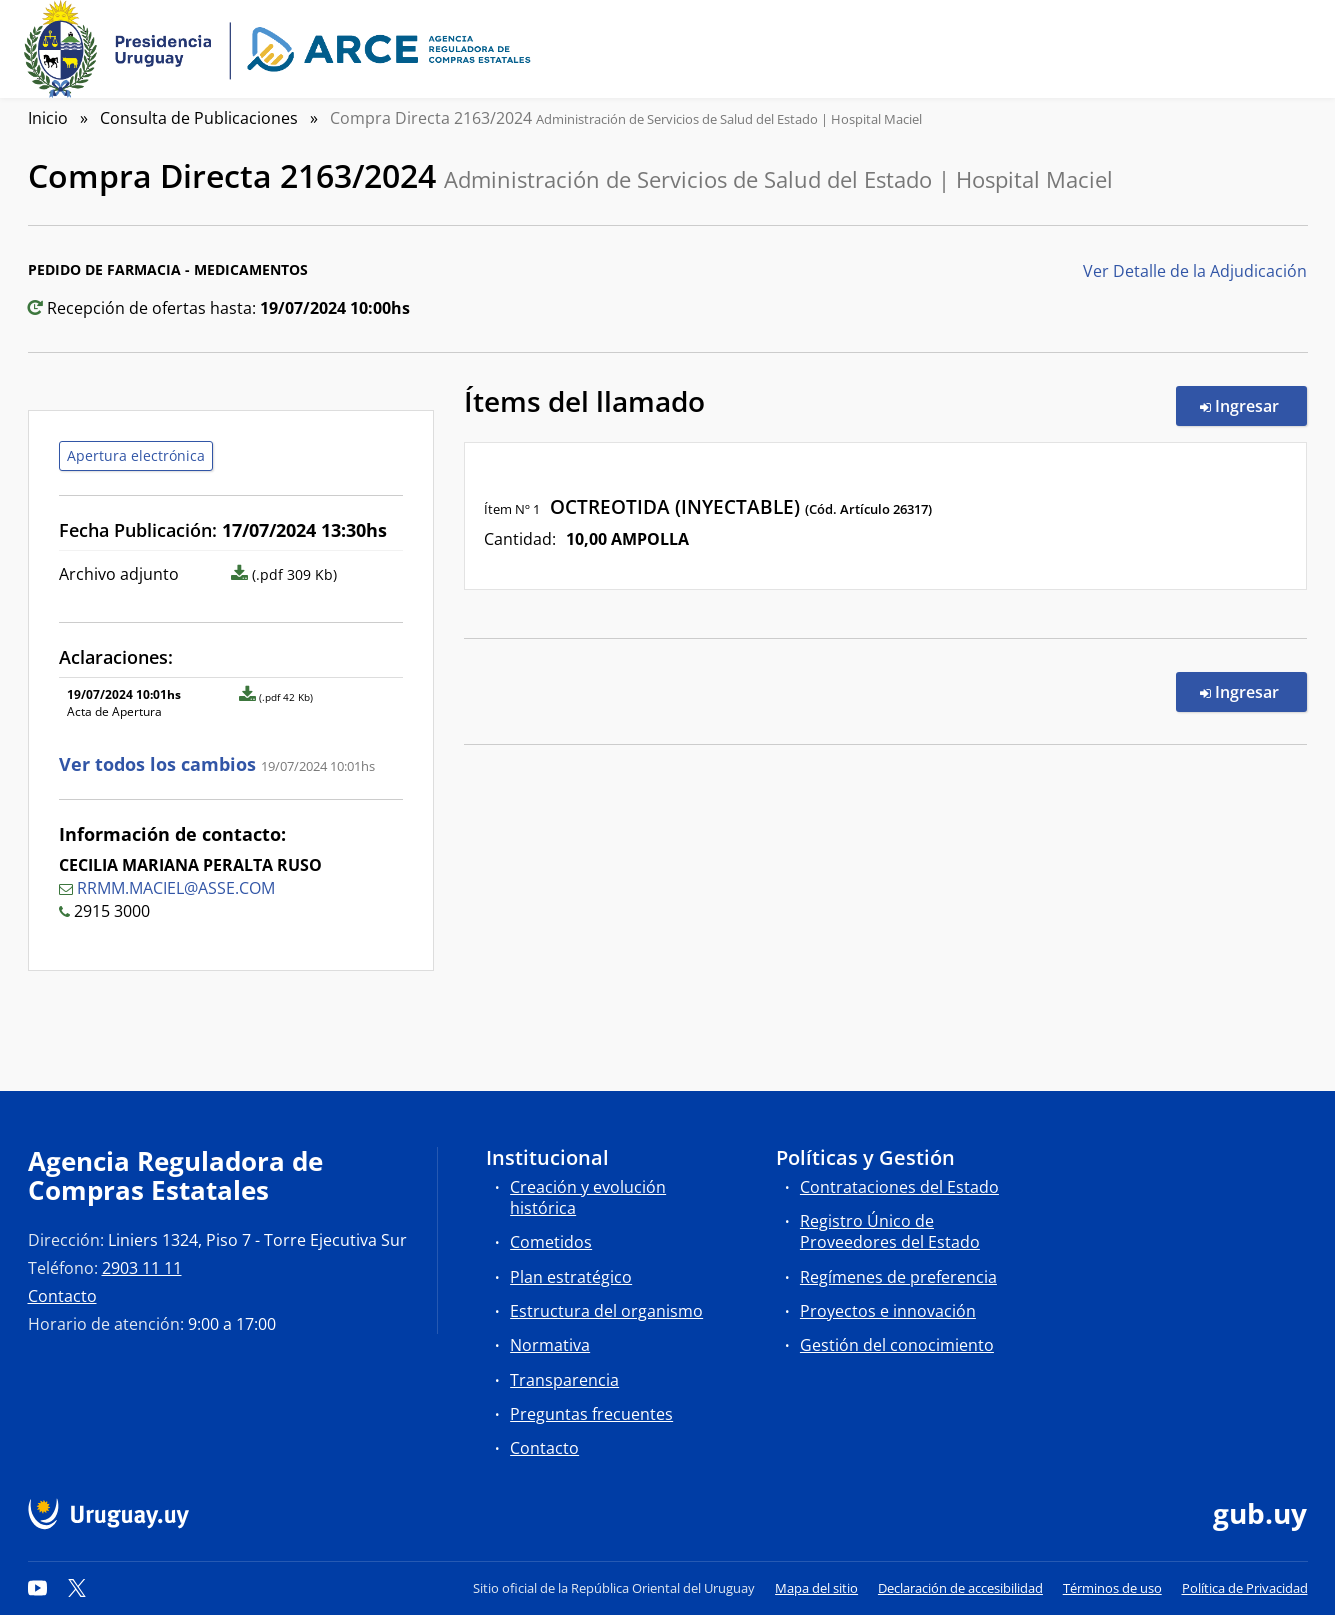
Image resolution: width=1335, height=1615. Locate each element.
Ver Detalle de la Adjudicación (1195, 271)
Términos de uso (1112, 1588)
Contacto (62, 1296)
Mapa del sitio (816, 1588)
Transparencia (564, 1380)
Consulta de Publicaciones (199, 118)
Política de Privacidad (1245, 1588)
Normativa (550, 1345)
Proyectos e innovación (888, 1311)
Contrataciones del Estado (899, 1187)
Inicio (48, 118)
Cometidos (551, 1242)
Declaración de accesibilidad (960, 1588)
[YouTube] (38, 1588)
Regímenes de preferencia (898, 1277)
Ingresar (1253, 405)
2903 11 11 (142, 1268)
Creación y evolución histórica (588, 1197)
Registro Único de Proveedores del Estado (890, 1231)
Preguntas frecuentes (591, 1414)
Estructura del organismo (606, 1311)
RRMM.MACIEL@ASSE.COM (176, 888)
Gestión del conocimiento (897, 1345)
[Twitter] (77, 1588)
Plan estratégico (571, 1277)
